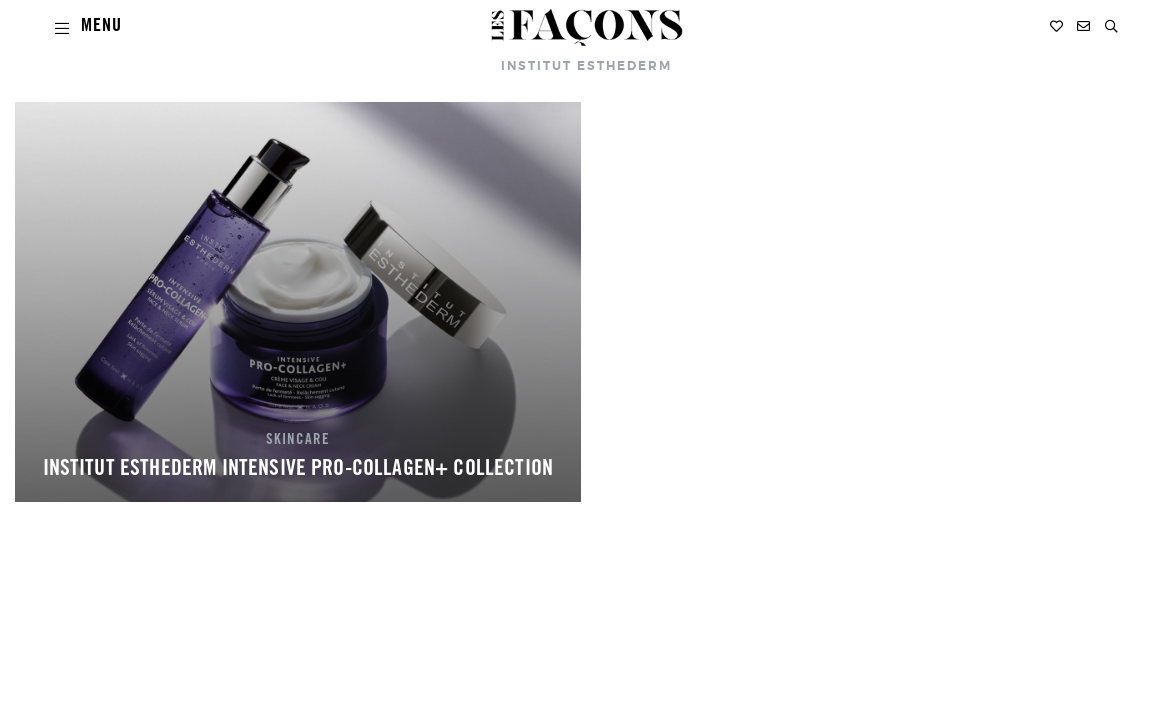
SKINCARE (298, 441)
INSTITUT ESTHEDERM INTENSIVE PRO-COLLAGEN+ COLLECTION (298, 470)
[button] (1111, 26)
